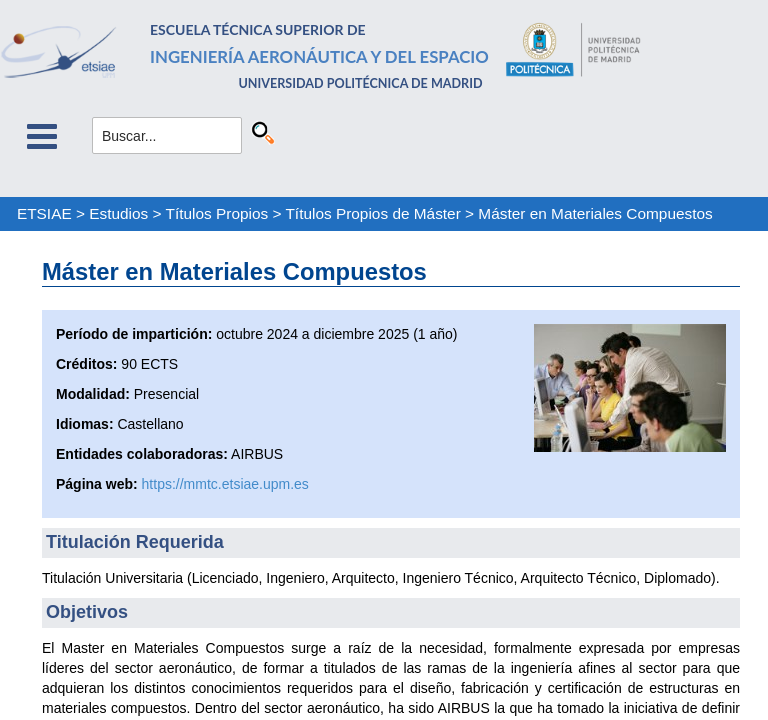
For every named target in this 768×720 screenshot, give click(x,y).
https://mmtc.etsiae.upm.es (225, 484)
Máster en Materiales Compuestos (595, 213)
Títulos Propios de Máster (372, 213)
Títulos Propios (217, 213)
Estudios (118, 213)
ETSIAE (44, 213)
